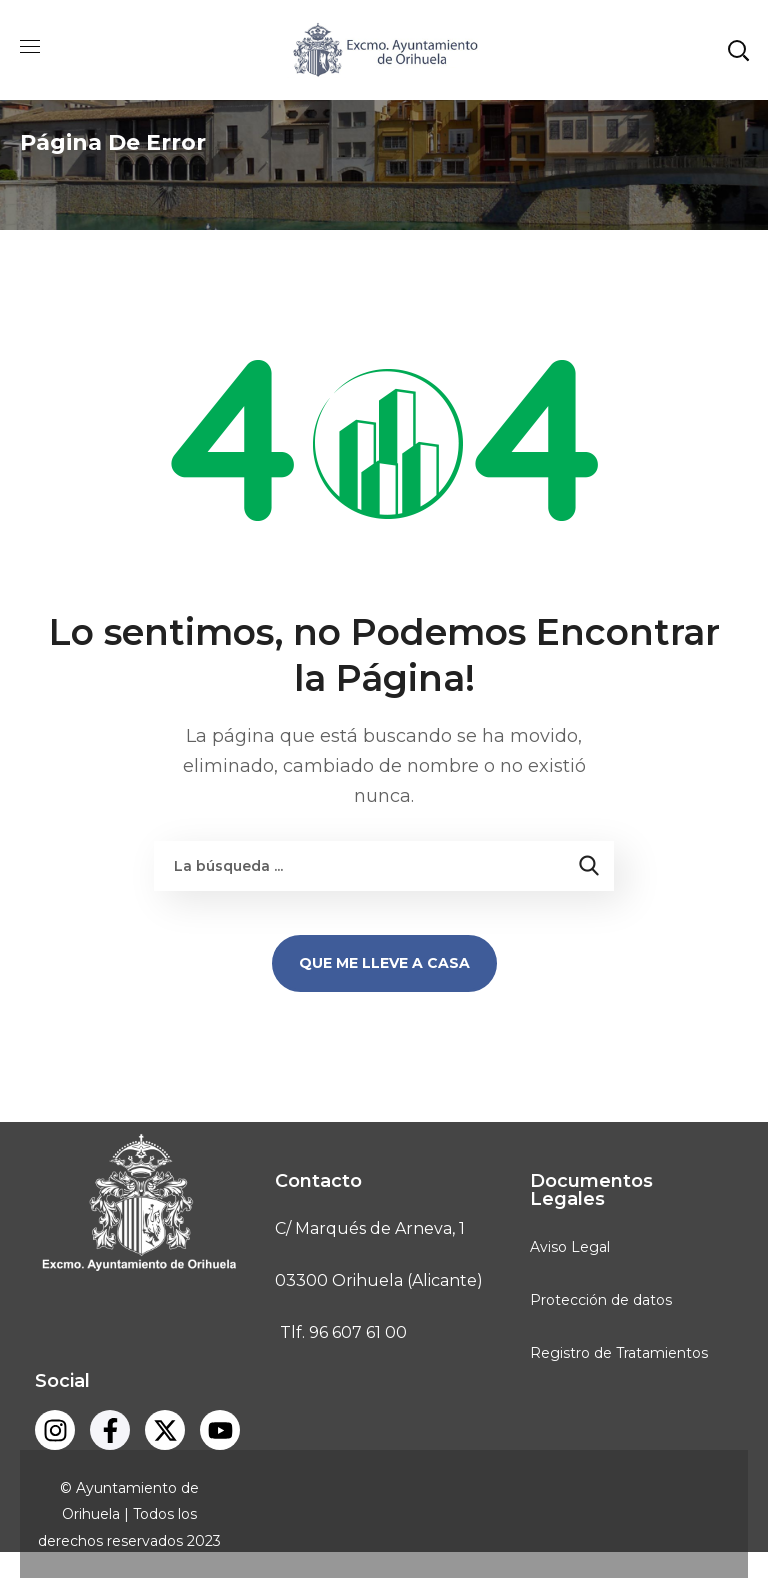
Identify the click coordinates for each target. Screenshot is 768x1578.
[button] (738, 50)
